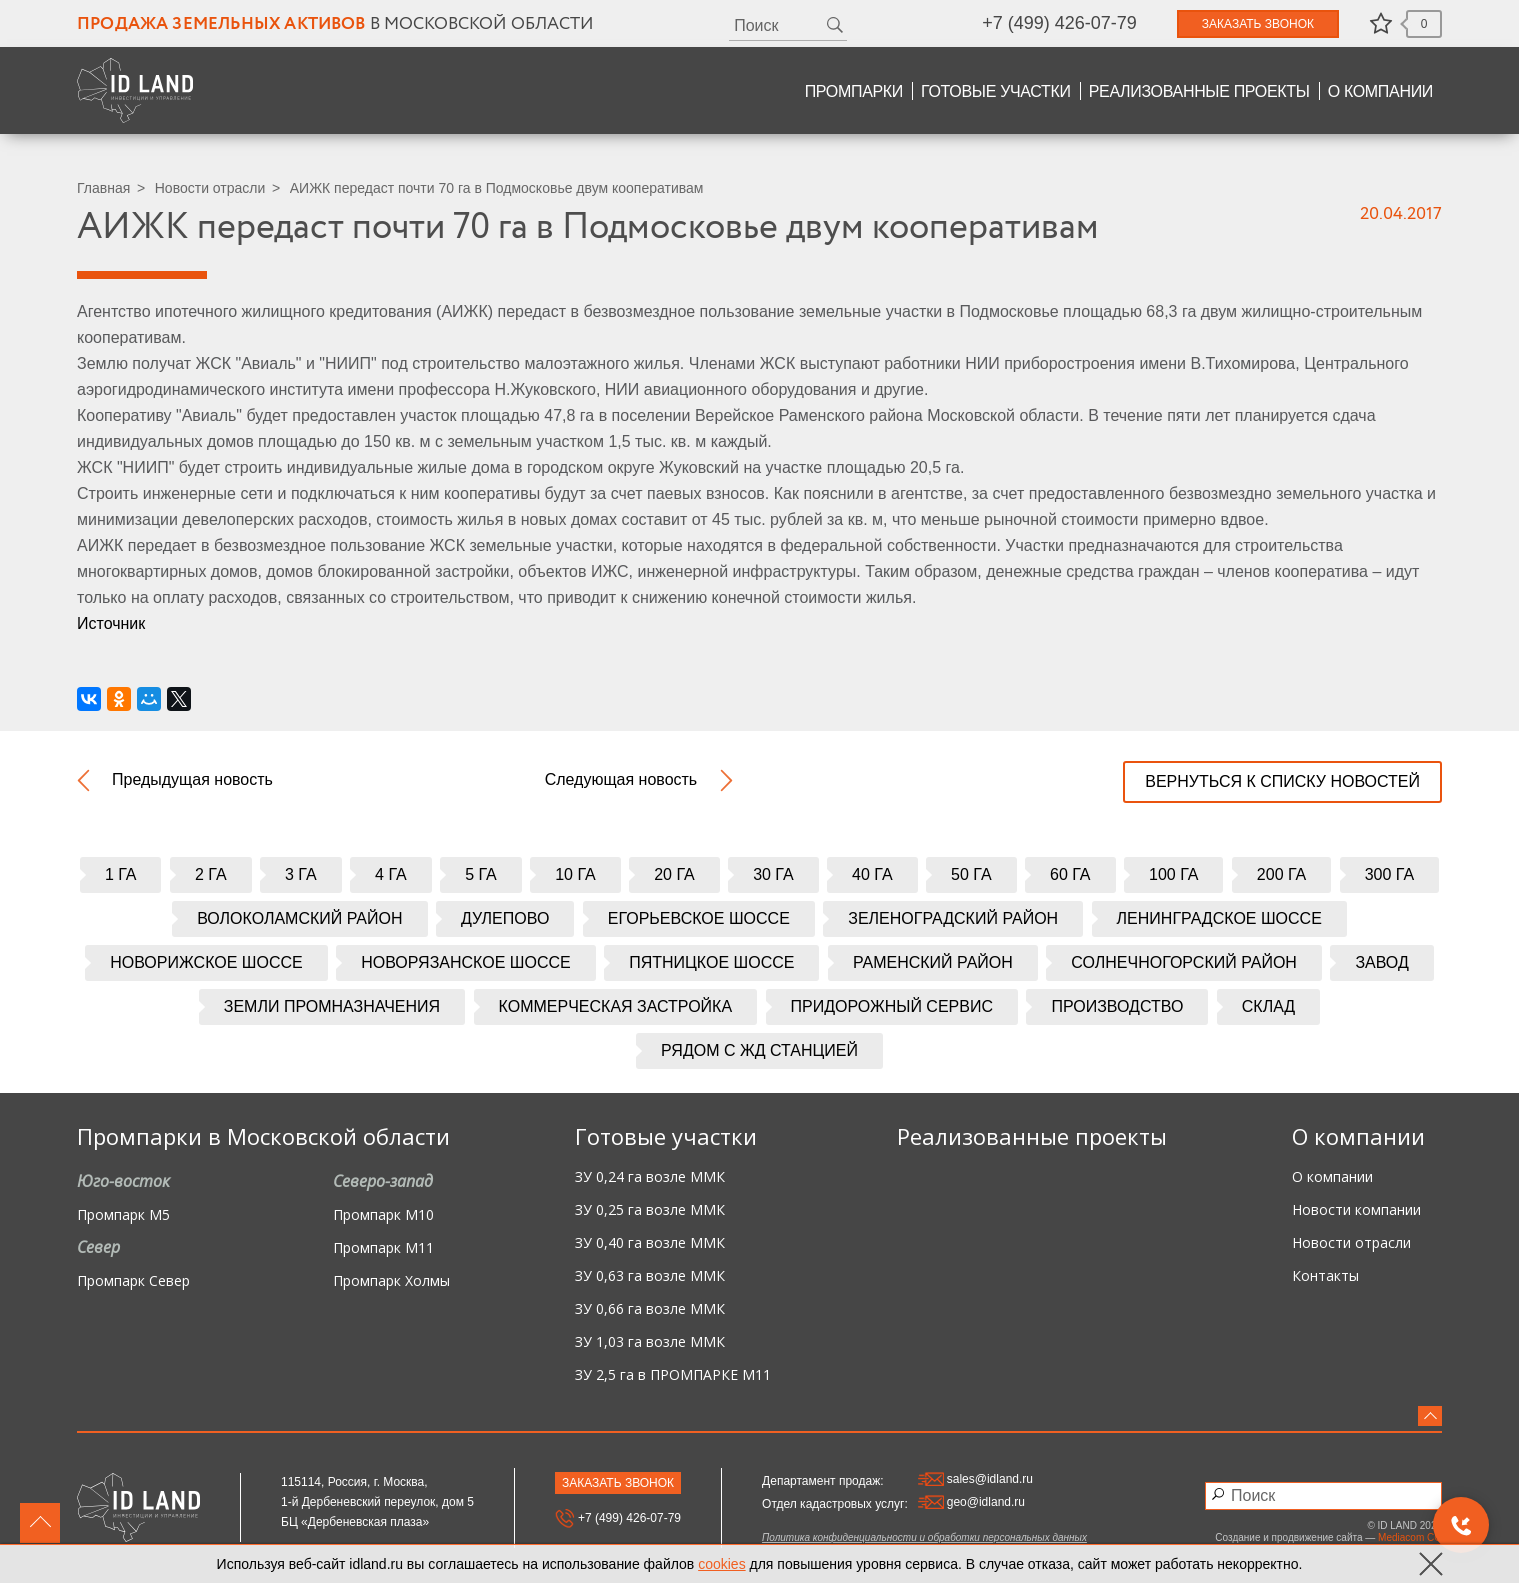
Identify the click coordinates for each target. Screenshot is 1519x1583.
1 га (121, 874)
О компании (1380, 91)
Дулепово (505, 918)
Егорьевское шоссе (699, 918)
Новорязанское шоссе (466, 962)
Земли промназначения (332, 1006)
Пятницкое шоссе (711, 962)
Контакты (1325, 1276)
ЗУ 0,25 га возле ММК (650, 1210)
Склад (1268, 1006)
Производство (1117, 1006)
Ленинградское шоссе (1219, 918)
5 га (481, 874)
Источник (111, 623)
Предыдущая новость (192, 779)
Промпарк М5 (123, 1215)
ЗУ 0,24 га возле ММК (650, 1177)
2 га (211, 874)
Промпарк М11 (383, 1248)
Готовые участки (996, 91)
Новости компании (1356, 1210)
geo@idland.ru (971, 1502)
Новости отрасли (210, 188)
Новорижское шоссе (206, 962)
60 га (1070, 874)
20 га (674, 874)
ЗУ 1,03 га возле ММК (650, 1342)
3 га (301, 874)
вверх (40, 1523)
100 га (1173, 874)
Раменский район (933, 962)
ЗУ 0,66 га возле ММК (650, 1309)
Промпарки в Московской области (263, 1136)
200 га (1281, 874)
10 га (575, 874)
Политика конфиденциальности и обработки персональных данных (924, 1537)
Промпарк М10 (383, 1215)
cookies (721, 1564)
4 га (391, 874)
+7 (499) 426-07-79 (1059, 23)
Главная (103, 188)
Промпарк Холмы (391, 1281)
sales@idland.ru (975, 1479)
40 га (872, 874)
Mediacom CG (1410, 1537)
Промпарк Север (133, 1281)
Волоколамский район (299, 918)
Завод (1381, 962)
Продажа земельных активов (221, 24)
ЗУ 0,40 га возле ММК (650, 1243)
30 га (773, 874)
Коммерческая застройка (616, 1006)
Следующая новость (621, 779)
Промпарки (854, 91)
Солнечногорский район (1184, 962)
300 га (1389, 874)
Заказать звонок (1258, 24)
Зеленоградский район (953, 918)
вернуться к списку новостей (1282, 781)
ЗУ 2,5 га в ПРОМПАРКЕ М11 (673, 1375)
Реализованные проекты (1199, 91)
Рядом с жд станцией (759, 1050)
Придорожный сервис (892, 1006)
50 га (971, 874)
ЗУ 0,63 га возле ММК (650, 1276)
